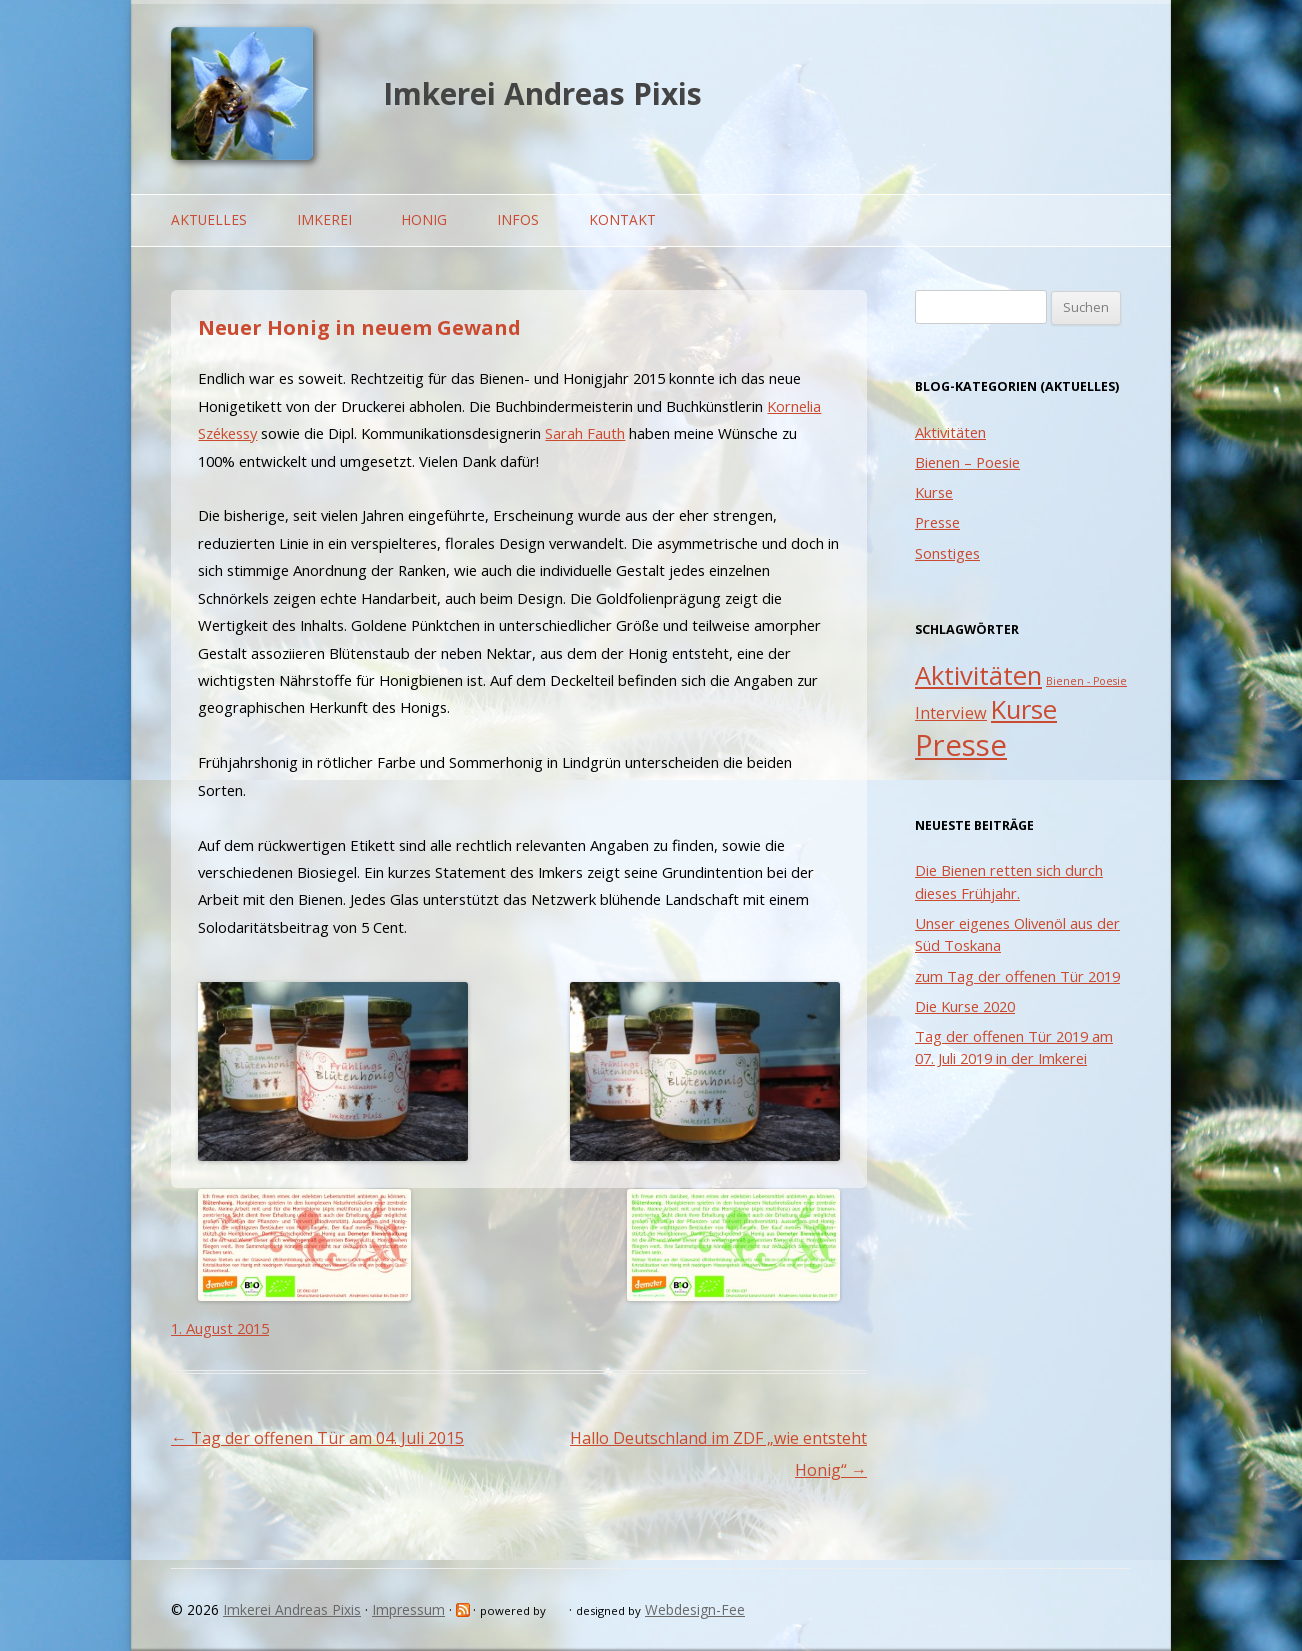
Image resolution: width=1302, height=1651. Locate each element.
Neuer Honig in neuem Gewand (359, 327)
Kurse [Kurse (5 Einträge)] (1024, 709)
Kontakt (622, 219)
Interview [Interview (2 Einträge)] (951, 713)
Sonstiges (947, 553)
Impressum (408, 1609)
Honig (424, 219)
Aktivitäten (950, 432)
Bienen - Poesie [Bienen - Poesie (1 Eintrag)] (1086, 681)
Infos (518, 219)
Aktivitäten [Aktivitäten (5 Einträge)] (978, 675)
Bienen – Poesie (967, 462)
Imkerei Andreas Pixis (542, 93)
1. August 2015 (220, 1328)
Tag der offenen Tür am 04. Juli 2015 (317, 1438)
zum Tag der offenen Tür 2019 (1017, 976)
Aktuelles (209, 219)
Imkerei (324, 219)
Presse (937, 522)
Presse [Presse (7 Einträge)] (961, 745)
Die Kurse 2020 (965, 1006)
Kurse (934, 492)
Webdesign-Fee (695, 1609)
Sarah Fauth (585, 433)
